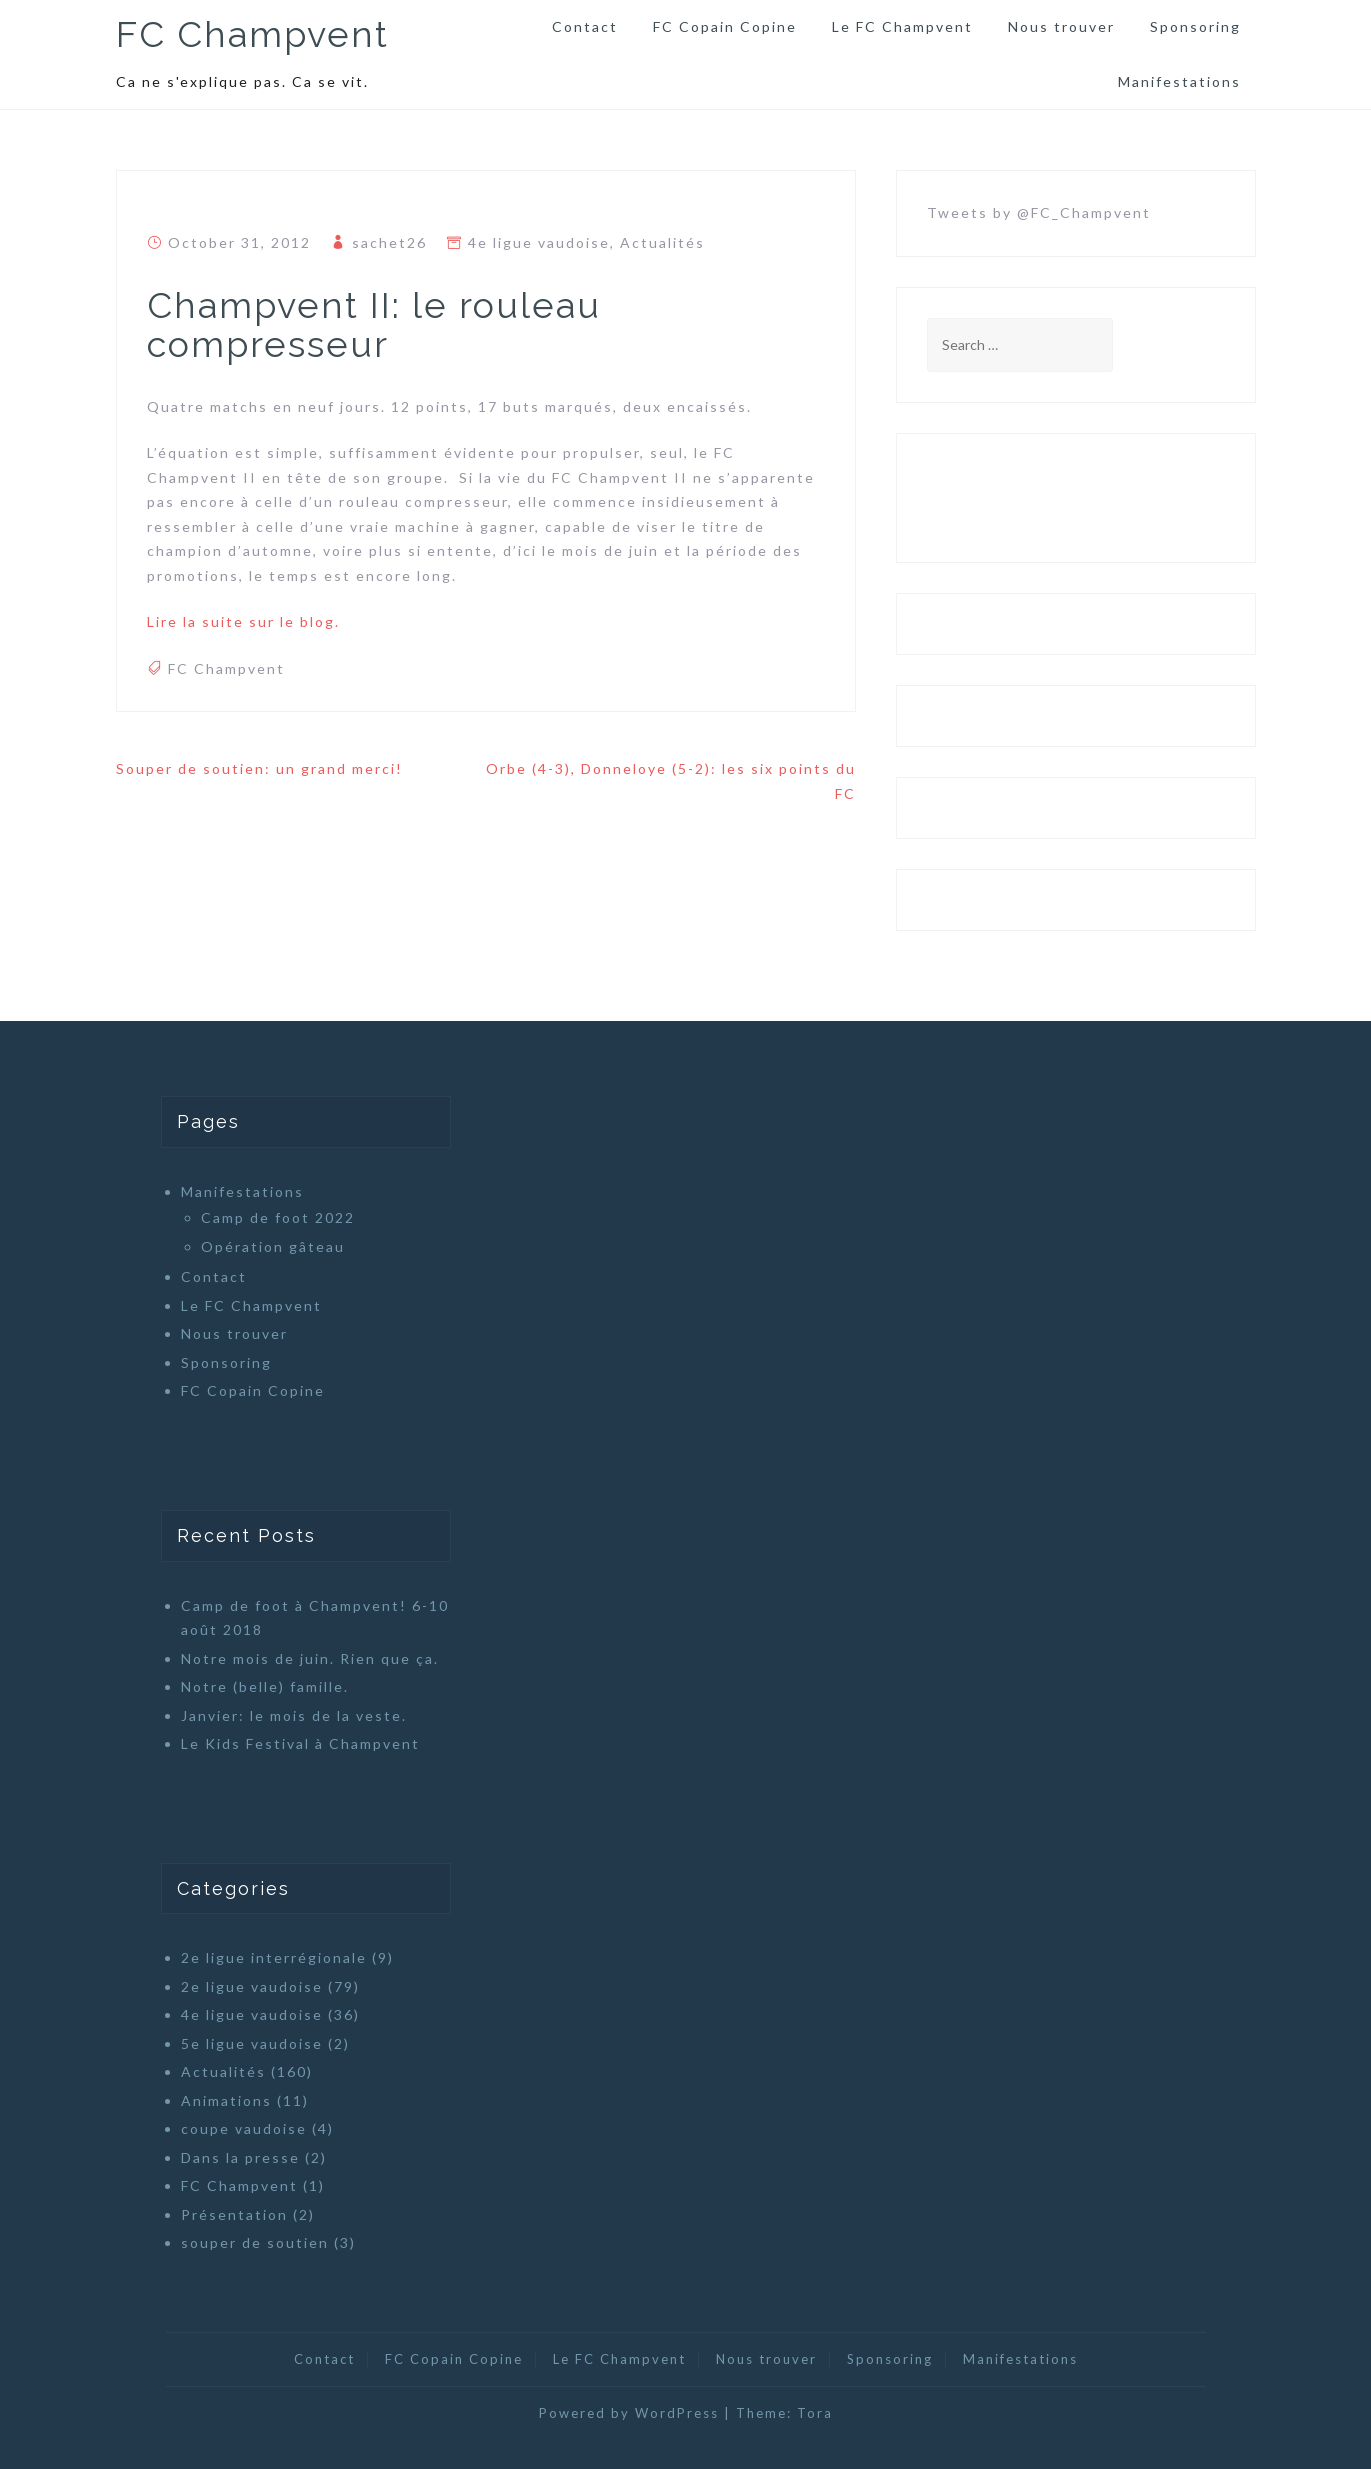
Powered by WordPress (629, 2413)
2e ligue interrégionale (274, 1957)
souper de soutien (255, 2242)
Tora (815, 2413)
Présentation (234, 2214)
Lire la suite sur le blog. (243, 621)
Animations (226, 2100)
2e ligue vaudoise (252, 1986)
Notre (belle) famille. (265, 1686)
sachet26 (389, 242)
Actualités (662, 242)
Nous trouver (1061, 26)
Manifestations (1179, 81)
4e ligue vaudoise (539, 242)
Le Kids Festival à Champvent (300, 1743)
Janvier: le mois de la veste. (294, 1715)
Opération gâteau (273, 1246)
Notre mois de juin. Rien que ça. (310, 1658)
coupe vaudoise (244, 2128)
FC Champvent (252, 34)
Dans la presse (240, 2157)
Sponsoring (1195, 26)
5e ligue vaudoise (252, 2043)
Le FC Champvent (902, 26)
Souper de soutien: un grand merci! (259, 768)
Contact (585, 26)
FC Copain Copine (725, 26)
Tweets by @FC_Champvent (1039, 212)
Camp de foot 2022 (278, 1217)
